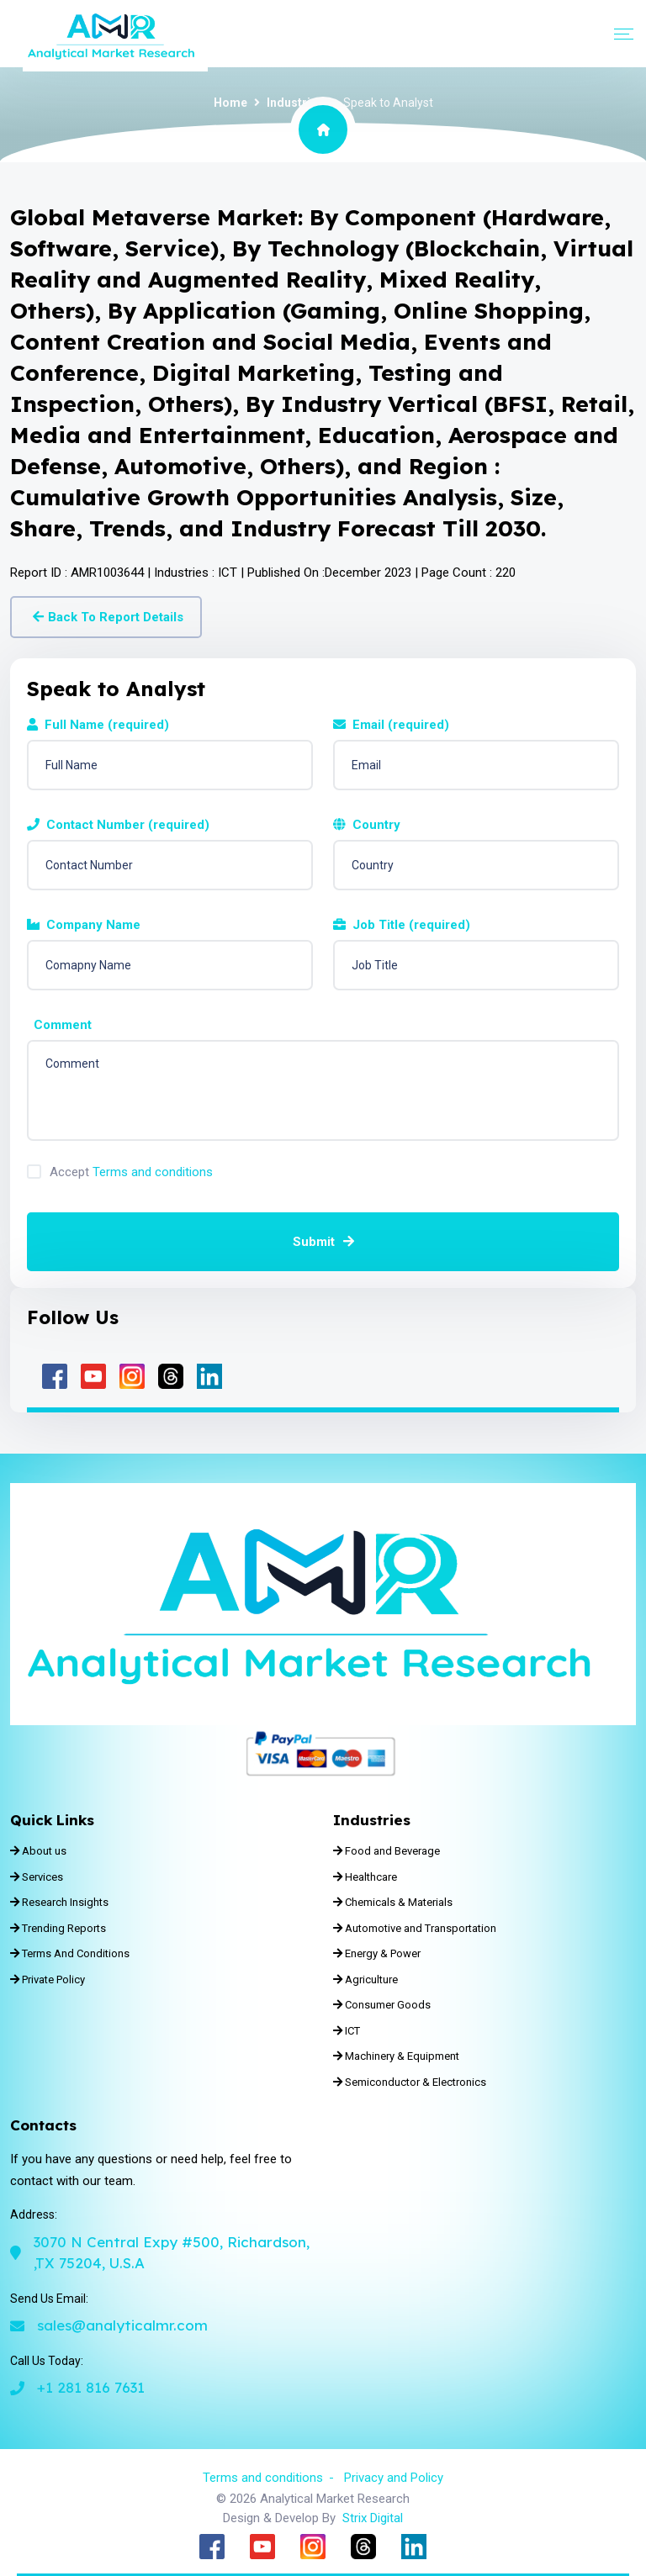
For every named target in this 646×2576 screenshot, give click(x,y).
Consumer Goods (382, 2004)
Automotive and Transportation (414, 1928)
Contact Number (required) (118, 824)
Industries (295, 102)
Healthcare (365, 1877)
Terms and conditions (153, 1172)
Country (366, 824)
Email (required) (391, 724)
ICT (346, 2030)
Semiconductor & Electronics (409, 2082)
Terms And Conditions (70, 1953)
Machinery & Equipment (396, 2056)
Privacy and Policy (393, 2477)
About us (38, 1851)
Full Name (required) (98, 724)
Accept (131, 1172)
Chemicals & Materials (393, 1902)
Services (36, 1877)
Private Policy (47, 1979)
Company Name (83, 925)
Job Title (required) (401, 925)
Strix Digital (372, 2518)
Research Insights (59, 1902)
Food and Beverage (386, 1851)
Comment (59, 1025)
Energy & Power (377, 1953)
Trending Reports (58, 1928)
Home (230, 102)
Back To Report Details (108, 617)
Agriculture (365, 1979)
